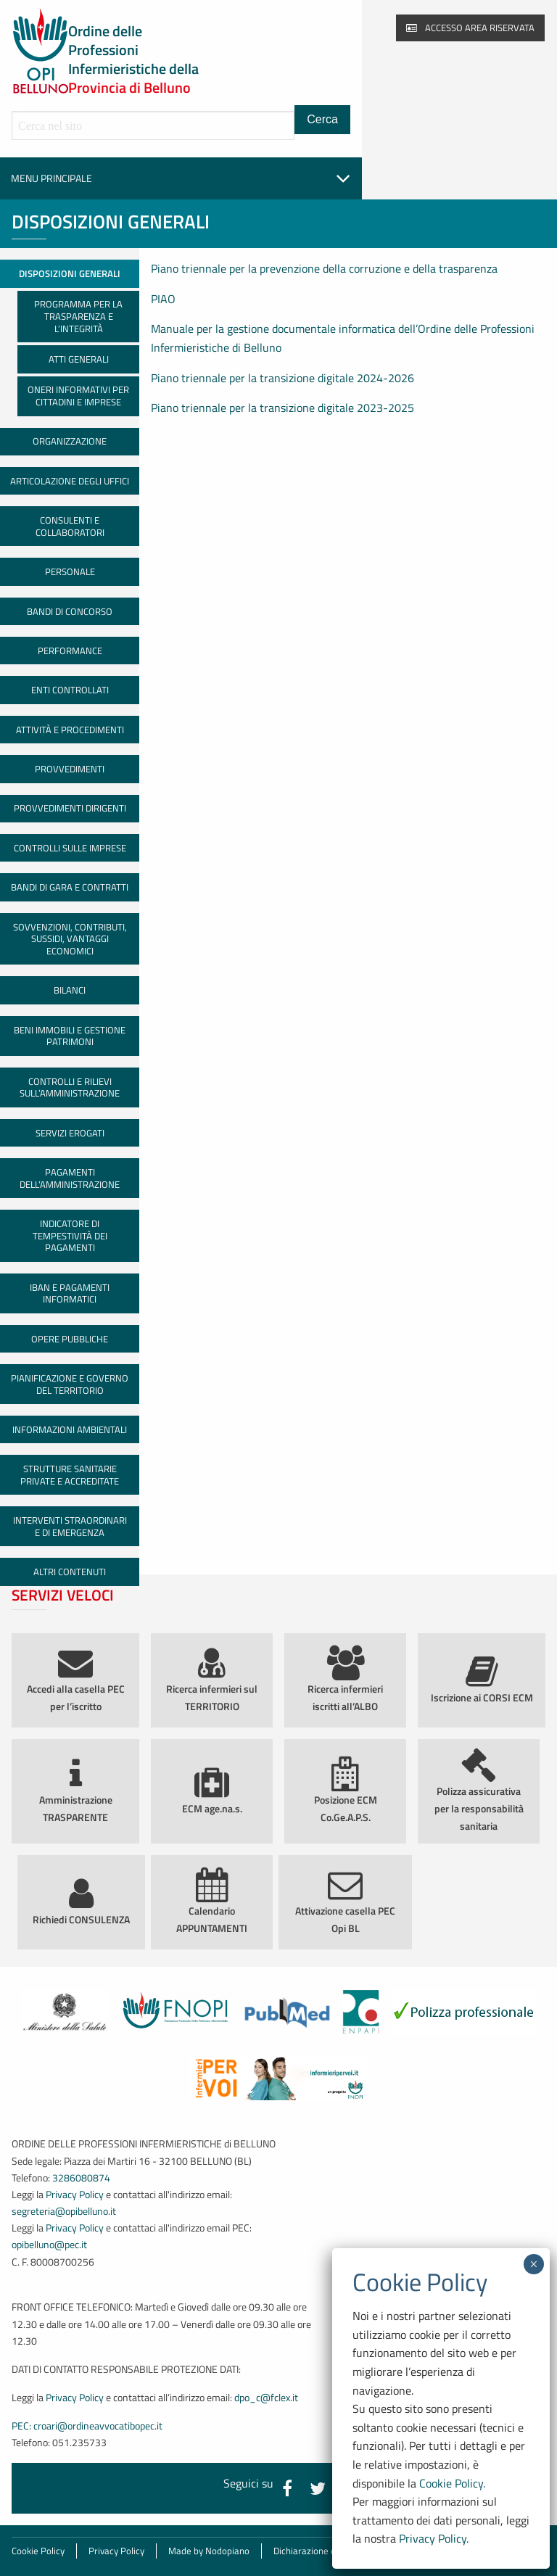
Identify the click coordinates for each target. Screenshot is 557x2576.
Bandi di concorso (69, 611)
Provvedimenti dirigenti (70, 808)
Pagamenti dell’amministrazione (70, 1178)
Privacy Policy (75, 2195)
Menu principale (180, 178)
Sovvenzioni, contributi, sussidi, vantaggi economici (70, 939)
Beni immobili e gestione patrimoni (69, 1036)
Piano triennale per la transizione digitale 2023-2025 (282, 407)
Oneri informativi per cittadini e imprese (78, 395)
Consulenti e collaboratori (70, 526)
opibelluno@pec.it (49, 2245)
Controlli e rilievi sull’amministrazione (70, 1087)
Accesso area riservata (470, 27)
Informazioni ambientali (69, 1429)
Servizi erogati (70, 1133)
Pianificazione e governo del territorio (69, 1384)
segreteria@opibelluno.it (64, 2211)
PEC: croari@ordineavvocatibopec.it (87, 2426)
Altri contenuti (69, 1571)
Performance (70, 650)
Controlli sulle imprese (70, 848)
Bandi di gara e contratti (69, 887)
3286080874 (81, 2178)
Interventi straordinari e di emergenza (70, 1526)
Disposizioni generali (69, 273)
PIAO (163, 298)
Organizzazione (70, 441)
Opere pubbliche (69, 1339)
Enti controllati (70, 689)
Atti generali (79, 359)
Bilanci (70, 990)
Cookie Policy (38, 2550)
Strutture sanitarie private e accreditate (69, 1474)
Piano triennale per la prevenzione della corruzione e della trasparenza (324, 268)
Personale (70, 571)
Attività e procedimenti (70, 729)
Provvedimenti (69, 768)
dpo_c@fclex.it (266, 2398)
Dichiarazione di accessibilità (331, 2550)
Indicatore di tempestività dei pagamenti (70, 1235)
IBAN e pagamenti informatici (70, 1293)
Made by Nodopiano (208, 2550)
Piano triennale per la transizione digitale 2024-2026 (282, 378)
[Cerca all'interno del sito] (153, 125)
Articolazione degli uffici (69, 481)
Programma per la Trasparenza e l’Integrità (78, 316)
